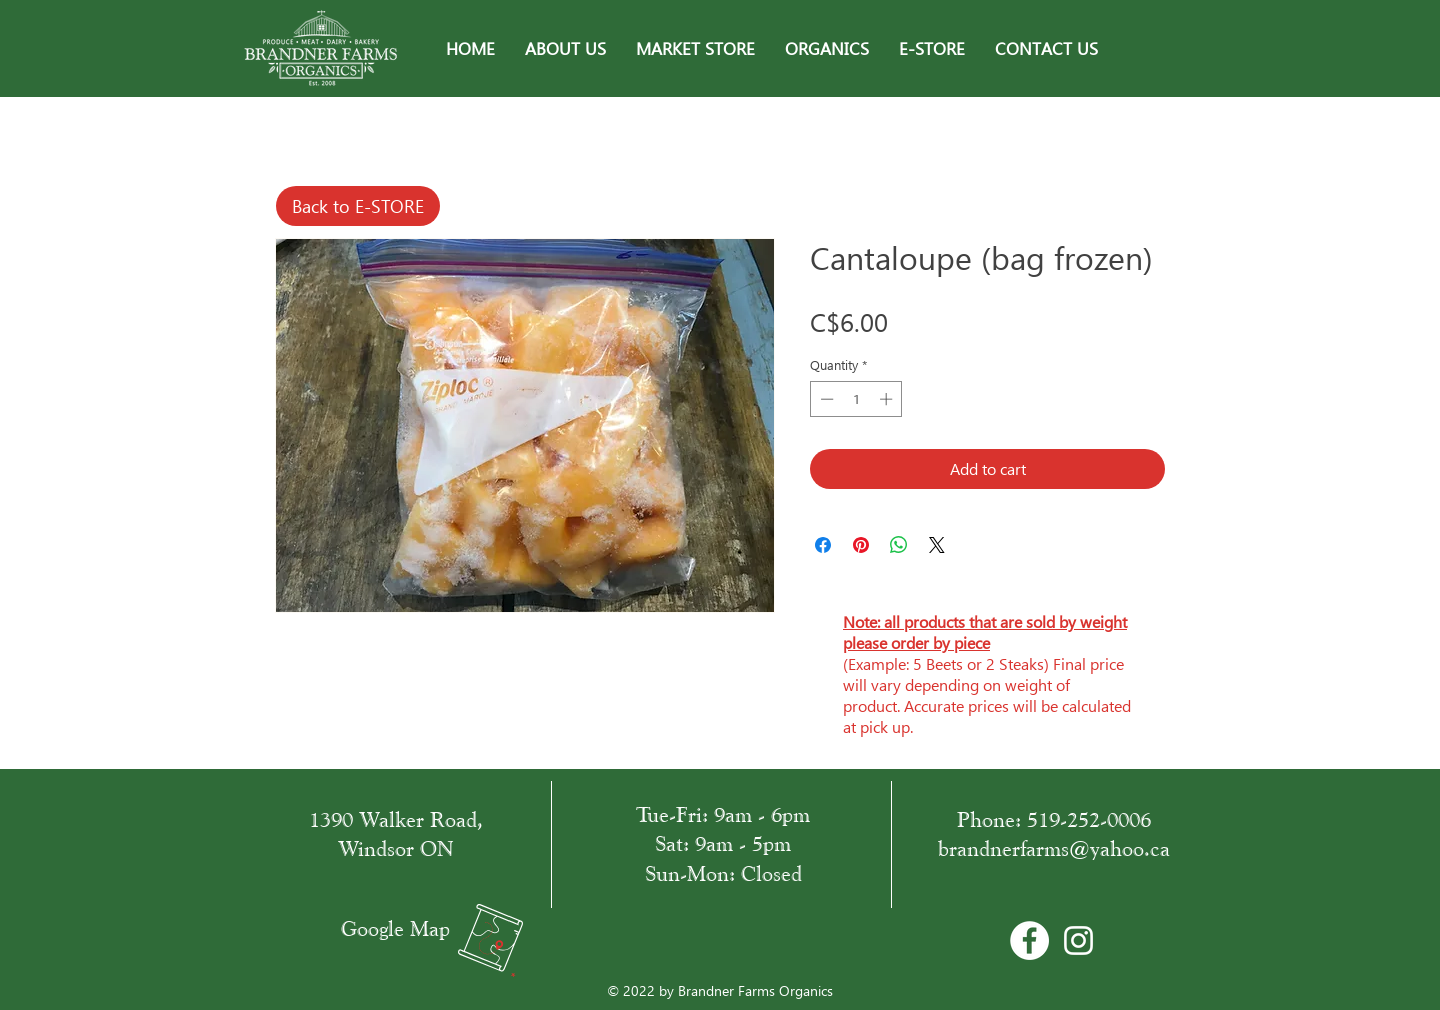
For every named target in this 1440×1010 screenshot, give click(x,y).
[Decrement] (825, 399)
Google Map (395, 928)
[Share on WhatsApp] (899, 545)
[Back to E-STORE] (358, 206)
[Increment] (888, 399)
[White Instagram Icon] (1078, 940)
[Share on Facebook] (823, 545)
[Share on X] (937, 545)
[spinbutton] (856, 399)
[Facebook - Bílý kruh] (1029, 940)
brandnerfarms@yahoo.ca (1054, 848)
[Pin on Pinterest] (861, 545)
